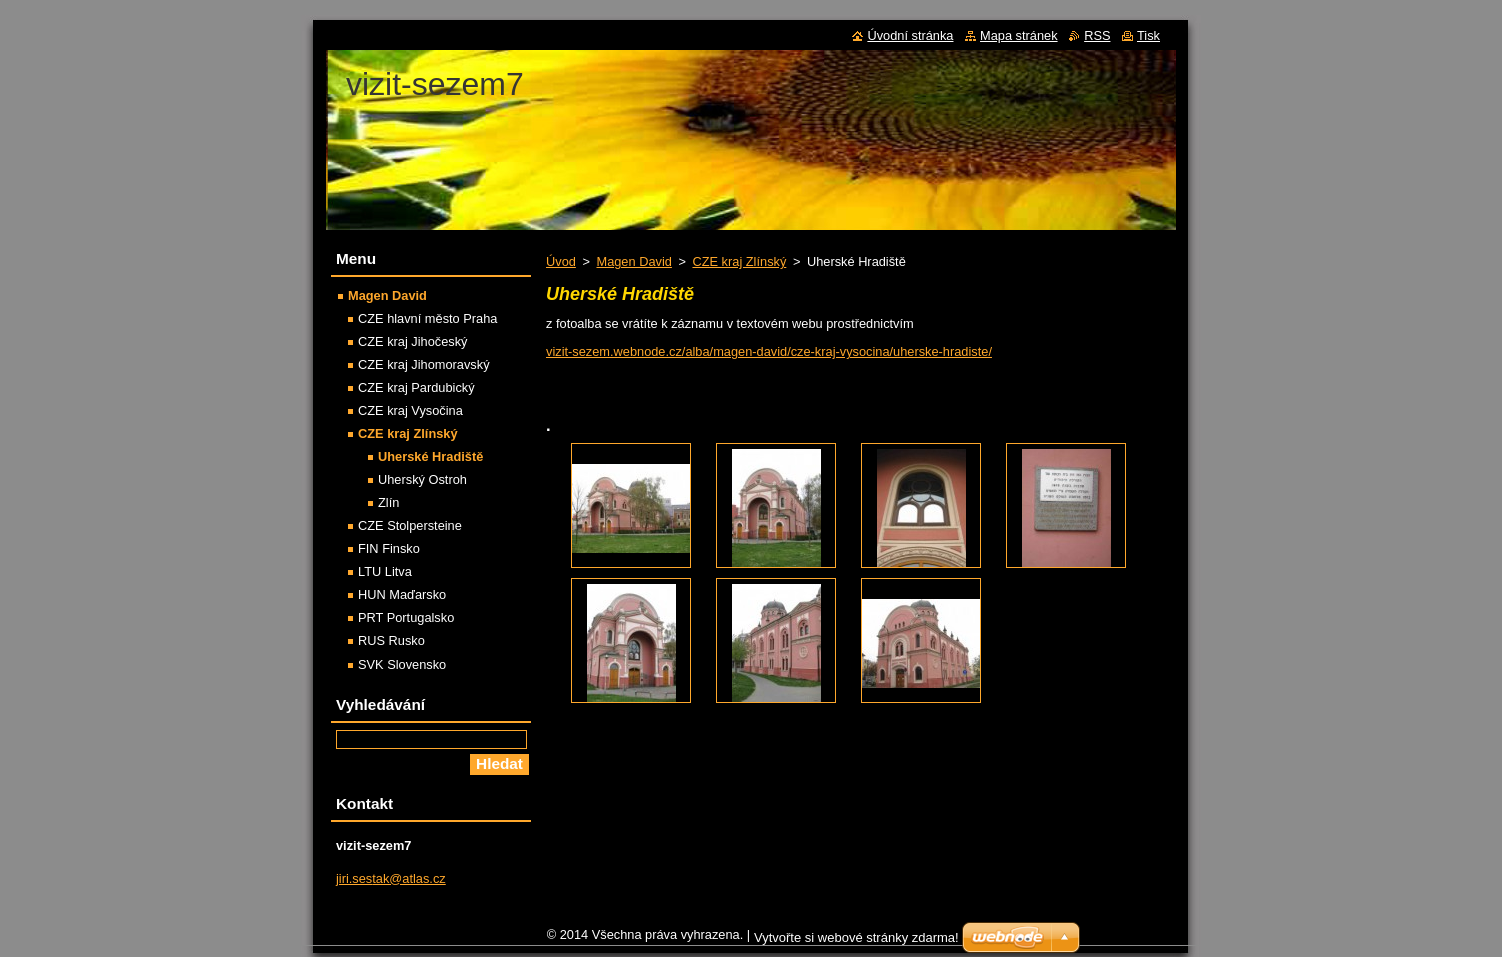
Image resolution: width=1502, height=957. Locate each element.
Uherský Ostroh (422, 479)
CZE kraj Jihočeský (413, 341)
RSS (1097, 35)
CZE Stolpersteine (410, 525)
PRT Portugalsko (406, 617)
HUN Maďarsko (402, 594)
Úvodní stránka (910, 35)
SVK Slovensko (402, 664)
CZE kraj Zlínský (739, 261)
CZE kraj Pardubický (416, 387)
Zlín (388, 502)
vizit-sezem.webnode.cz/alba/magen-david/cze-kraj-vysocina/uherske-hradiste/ (769, 351)
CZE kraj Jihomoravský (424, 364)
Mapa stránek (1019, 35)
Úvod (561, 261)
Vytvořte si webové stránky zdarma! (856, 942)
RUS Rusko (391, 640)
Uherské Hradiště (430, 456)
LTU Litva (385, 571)
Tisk (1148, 35)
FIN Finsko (389, 548)
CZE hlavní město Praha (427, 318)
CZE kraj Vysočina (410, 410)
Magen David (633, 261)
